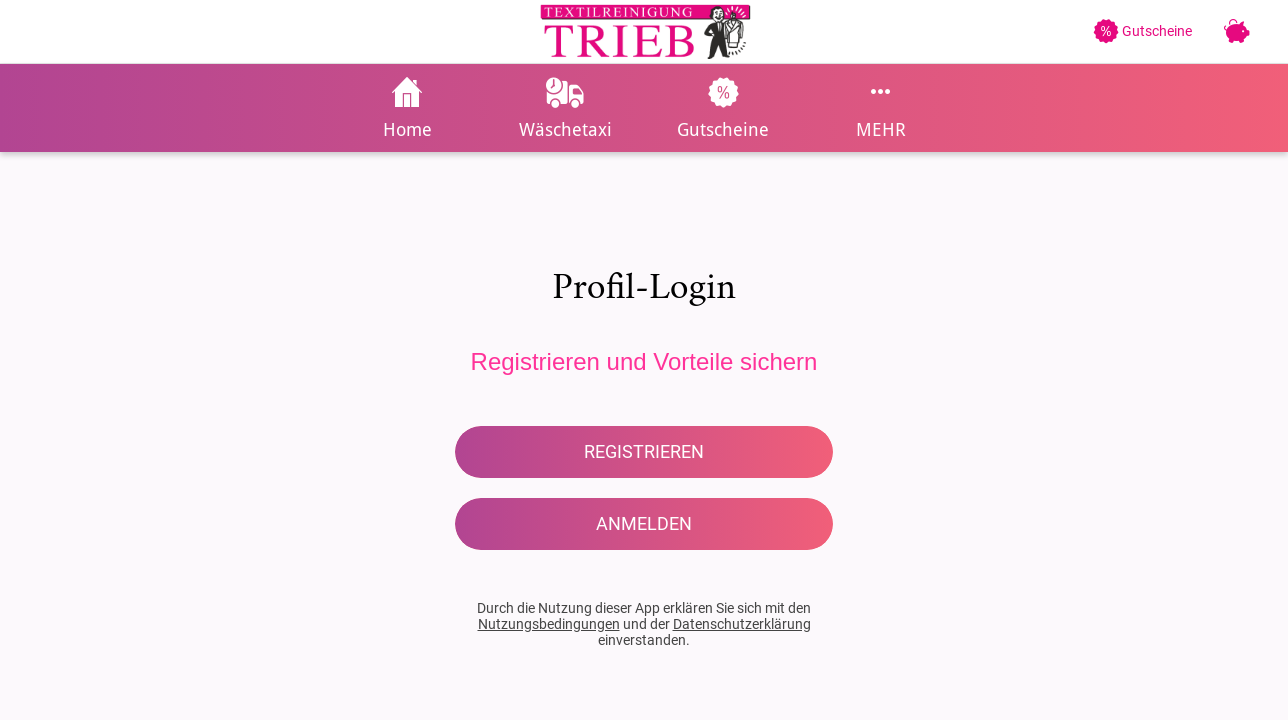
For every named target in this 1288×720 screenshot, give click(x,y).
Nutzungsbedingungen (549, 624)
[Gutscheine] (1153, 31)
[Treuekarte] (1236, 32)
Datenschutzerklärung (742, 624)
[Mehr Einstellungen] (881, 108)
